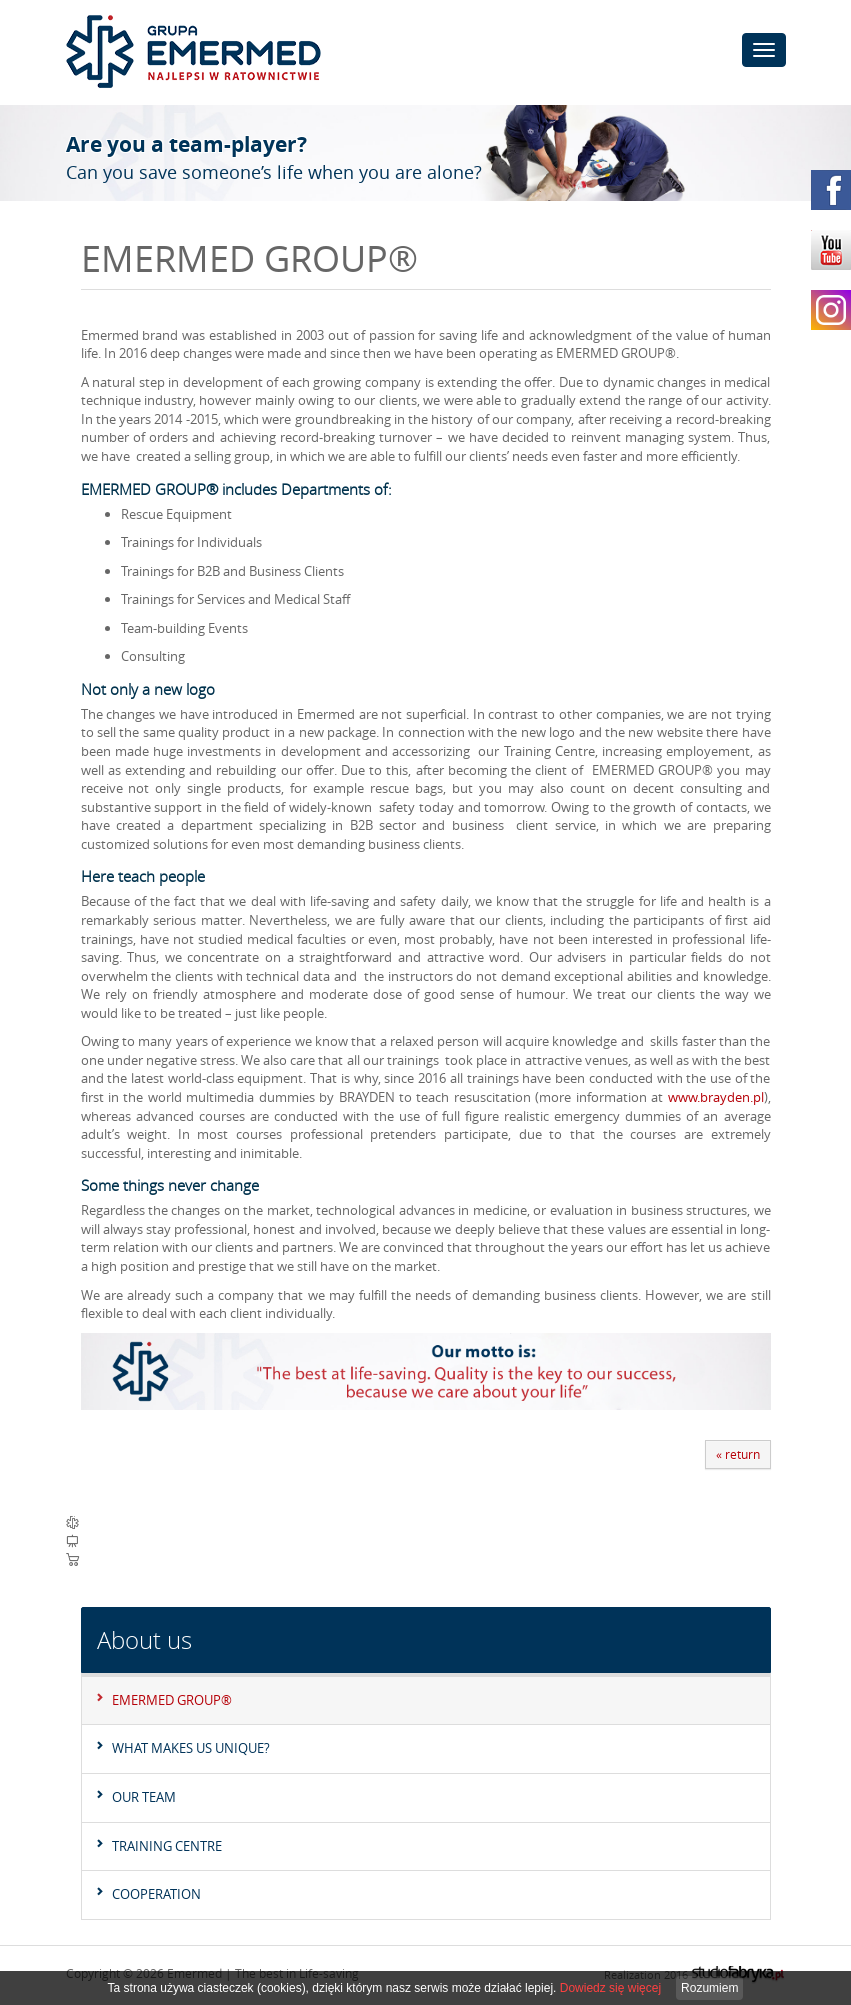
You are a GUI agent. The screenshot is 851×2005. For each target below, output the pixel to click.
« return (738, 1454)
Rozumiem (709, 1988)
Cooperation (156, 1894)
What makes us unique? (191, 1748)
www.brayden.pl (716, 1097)
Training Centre (167, 1846)
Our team (144, 1797)
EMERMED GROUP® (172, 1700)
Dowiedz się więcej (610, 1988)
